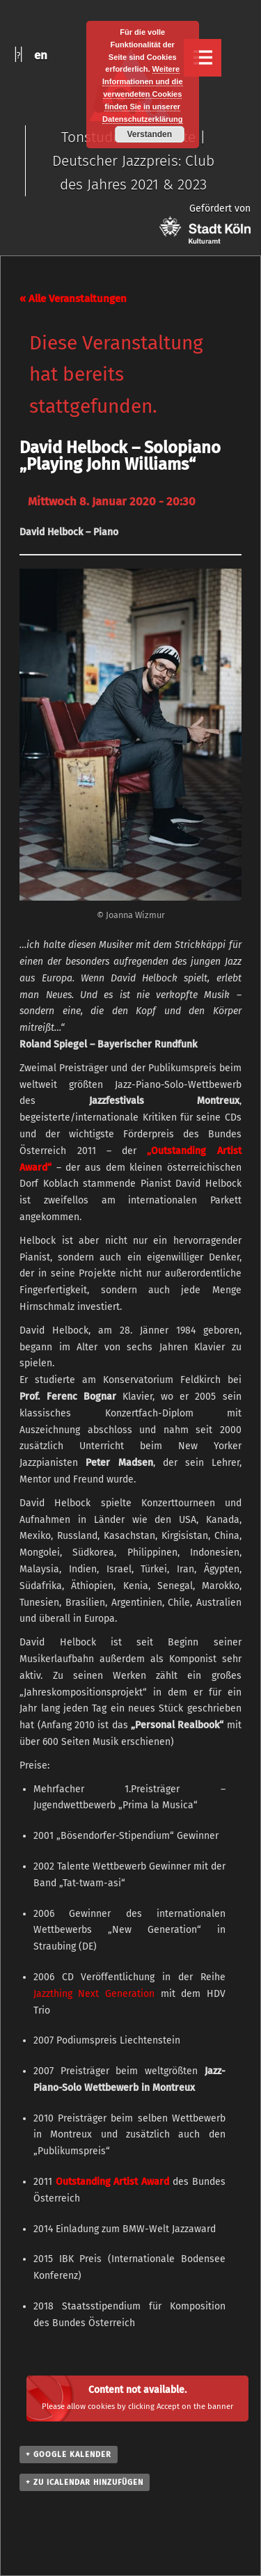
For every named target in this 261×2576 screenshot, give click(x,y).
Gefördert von (205, 223)
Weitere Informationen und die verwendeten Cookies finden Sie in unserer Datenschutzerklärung (142, 94)
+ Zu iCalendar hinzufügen (84, 2482)
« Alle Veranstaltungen (73, 298)
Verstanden (149, 134)
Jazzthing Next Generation (94, 1994)
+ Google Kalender (68, 2454)
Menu (202, 58)
